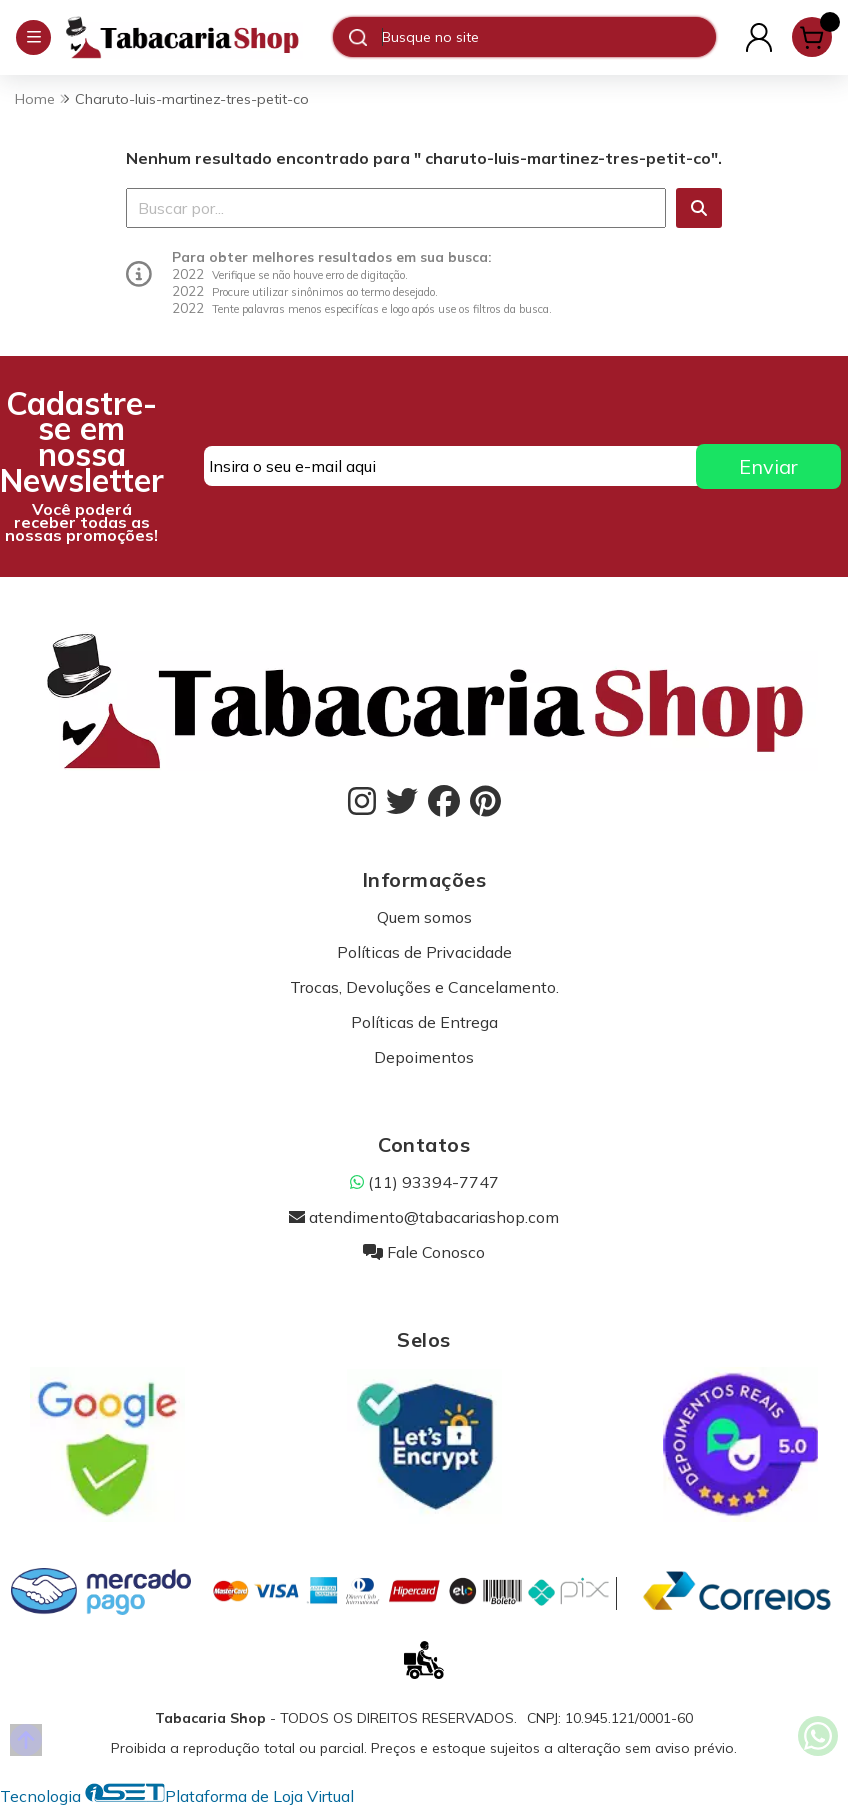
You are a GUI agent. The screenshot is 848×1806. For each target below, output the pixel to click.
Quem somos (424, 917)
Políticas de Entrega (424, 1022)
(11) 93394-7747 (424, 1182)
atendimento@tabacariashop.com (424, 1217)
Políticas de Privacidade (424, 952)
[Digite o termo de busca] (549, 37)
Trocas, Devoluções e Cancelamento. (424, 987)
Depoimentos (424, 1057)
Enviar (768, 466)
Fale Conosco (424, 1252)
